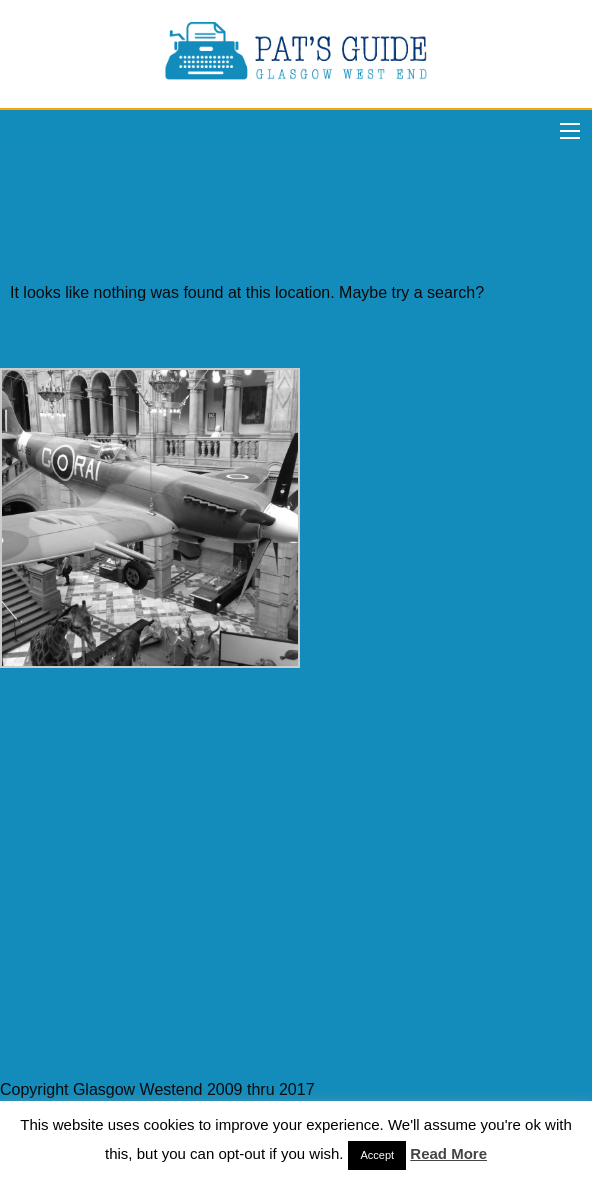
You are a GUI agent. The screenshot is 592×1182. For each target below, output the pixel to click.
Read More (448, 1153)
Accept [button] (377, 1155)
